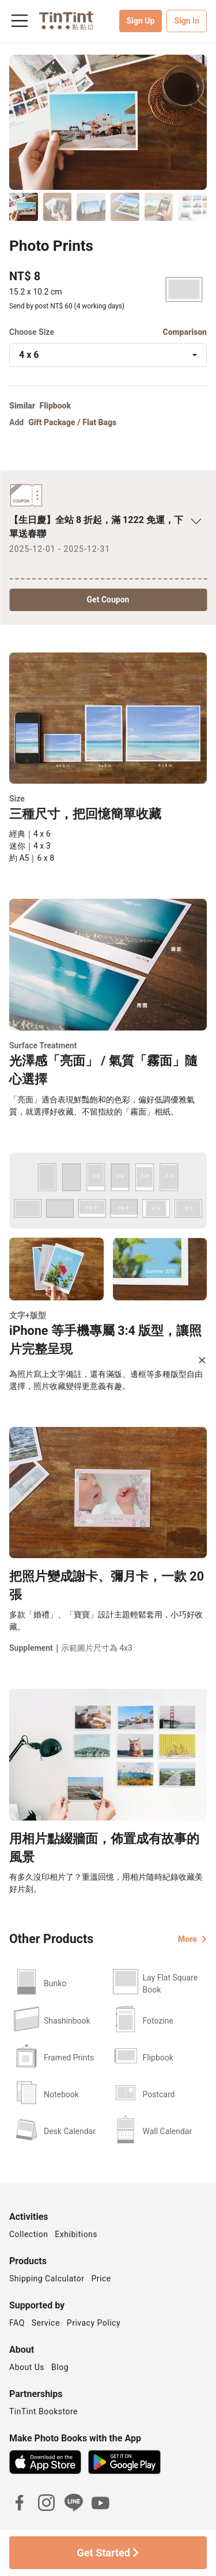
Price (101, 2278)
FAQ (17, 2322)
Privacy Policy (93, 2322)
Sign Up (141, 20)
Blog (60, 2367)
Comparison (184, 332)
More (192, 1939)
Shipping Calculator (47, 2278)
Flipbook (55, 405)
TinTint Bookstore (43, 2411)
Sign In (186, 20)
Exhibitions (76, 2234)
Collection (28, 2234)
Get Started (108, 2553)
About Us (26, 2367)
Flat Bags (99, 422)
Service (46, 2322)
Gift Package (51, 422)
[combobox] (108, 355)
